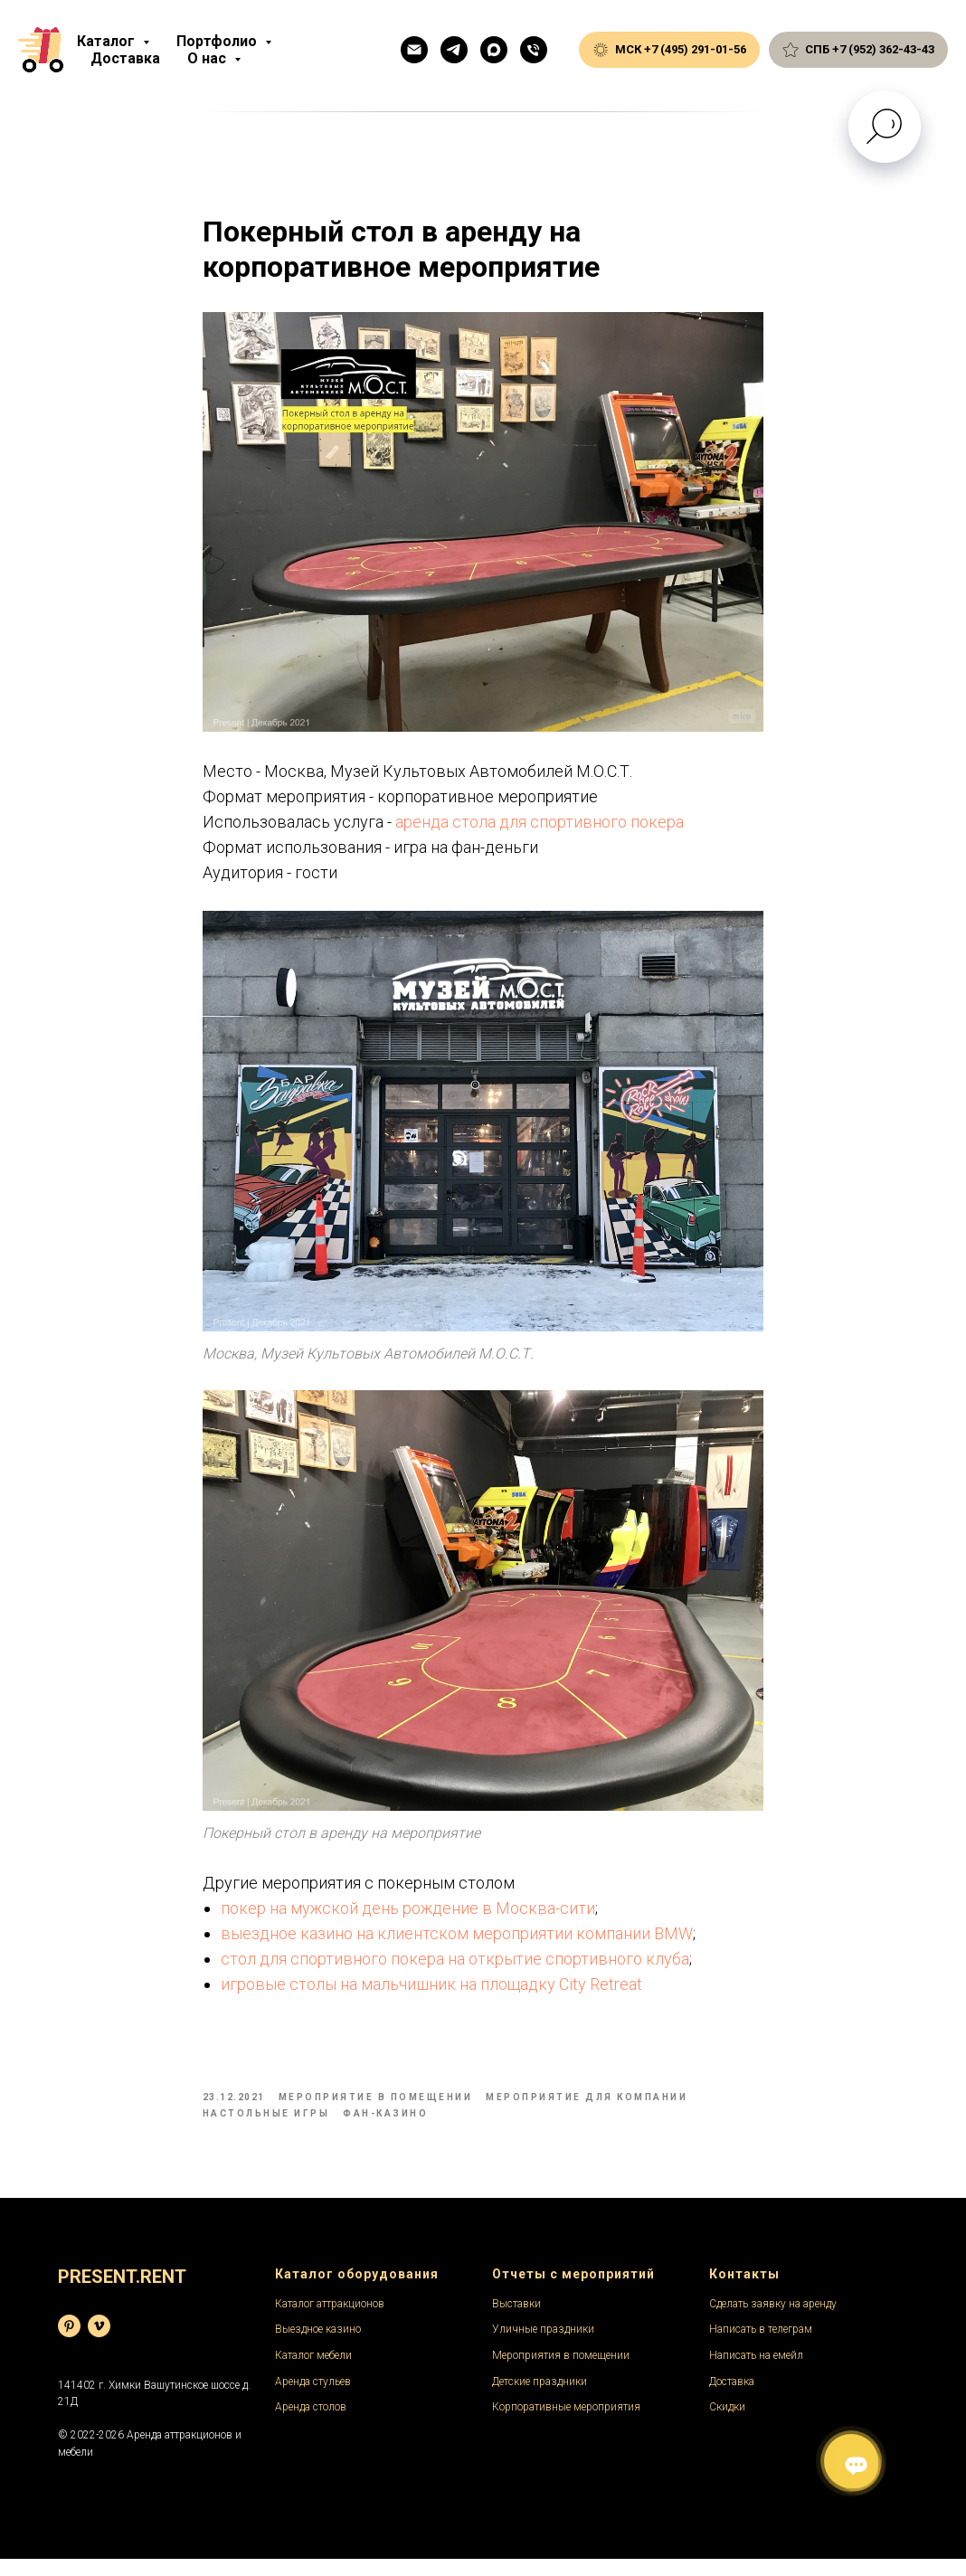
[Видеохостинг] (99, 2342)
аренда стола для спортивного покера (539, 829)
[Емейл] (414, 49)
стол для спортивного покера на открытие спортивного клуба (455, 1966)
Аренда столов (310, 2424)
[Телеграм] (454, 49)
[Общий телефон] (533, 49)
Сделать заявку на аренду (773, 2320)
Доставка (125, 58)
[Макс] (493, 49)
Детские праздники (539, 2397)
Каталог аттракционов (329, 2320)
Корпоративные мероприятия (566, 2424)
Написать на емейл (756, 2371)
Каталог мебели (313, 2371)
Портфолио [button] (218, 41)
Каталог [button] (107, 41)
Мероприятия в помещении (561, 2371)
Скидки (727, 2424)
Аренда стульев (313, 2397)
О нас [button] (208, 58)
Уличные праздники (543, 2346)
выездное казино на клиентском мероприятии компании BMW (457, 1941)
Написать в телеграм (760, 2346)
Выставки (516, 2320)
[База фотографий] (69, 2342)
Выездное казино (318, 2346)
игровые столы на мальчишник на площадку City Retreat (431, 1992)
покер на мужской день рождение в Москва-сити (408, 1916)
